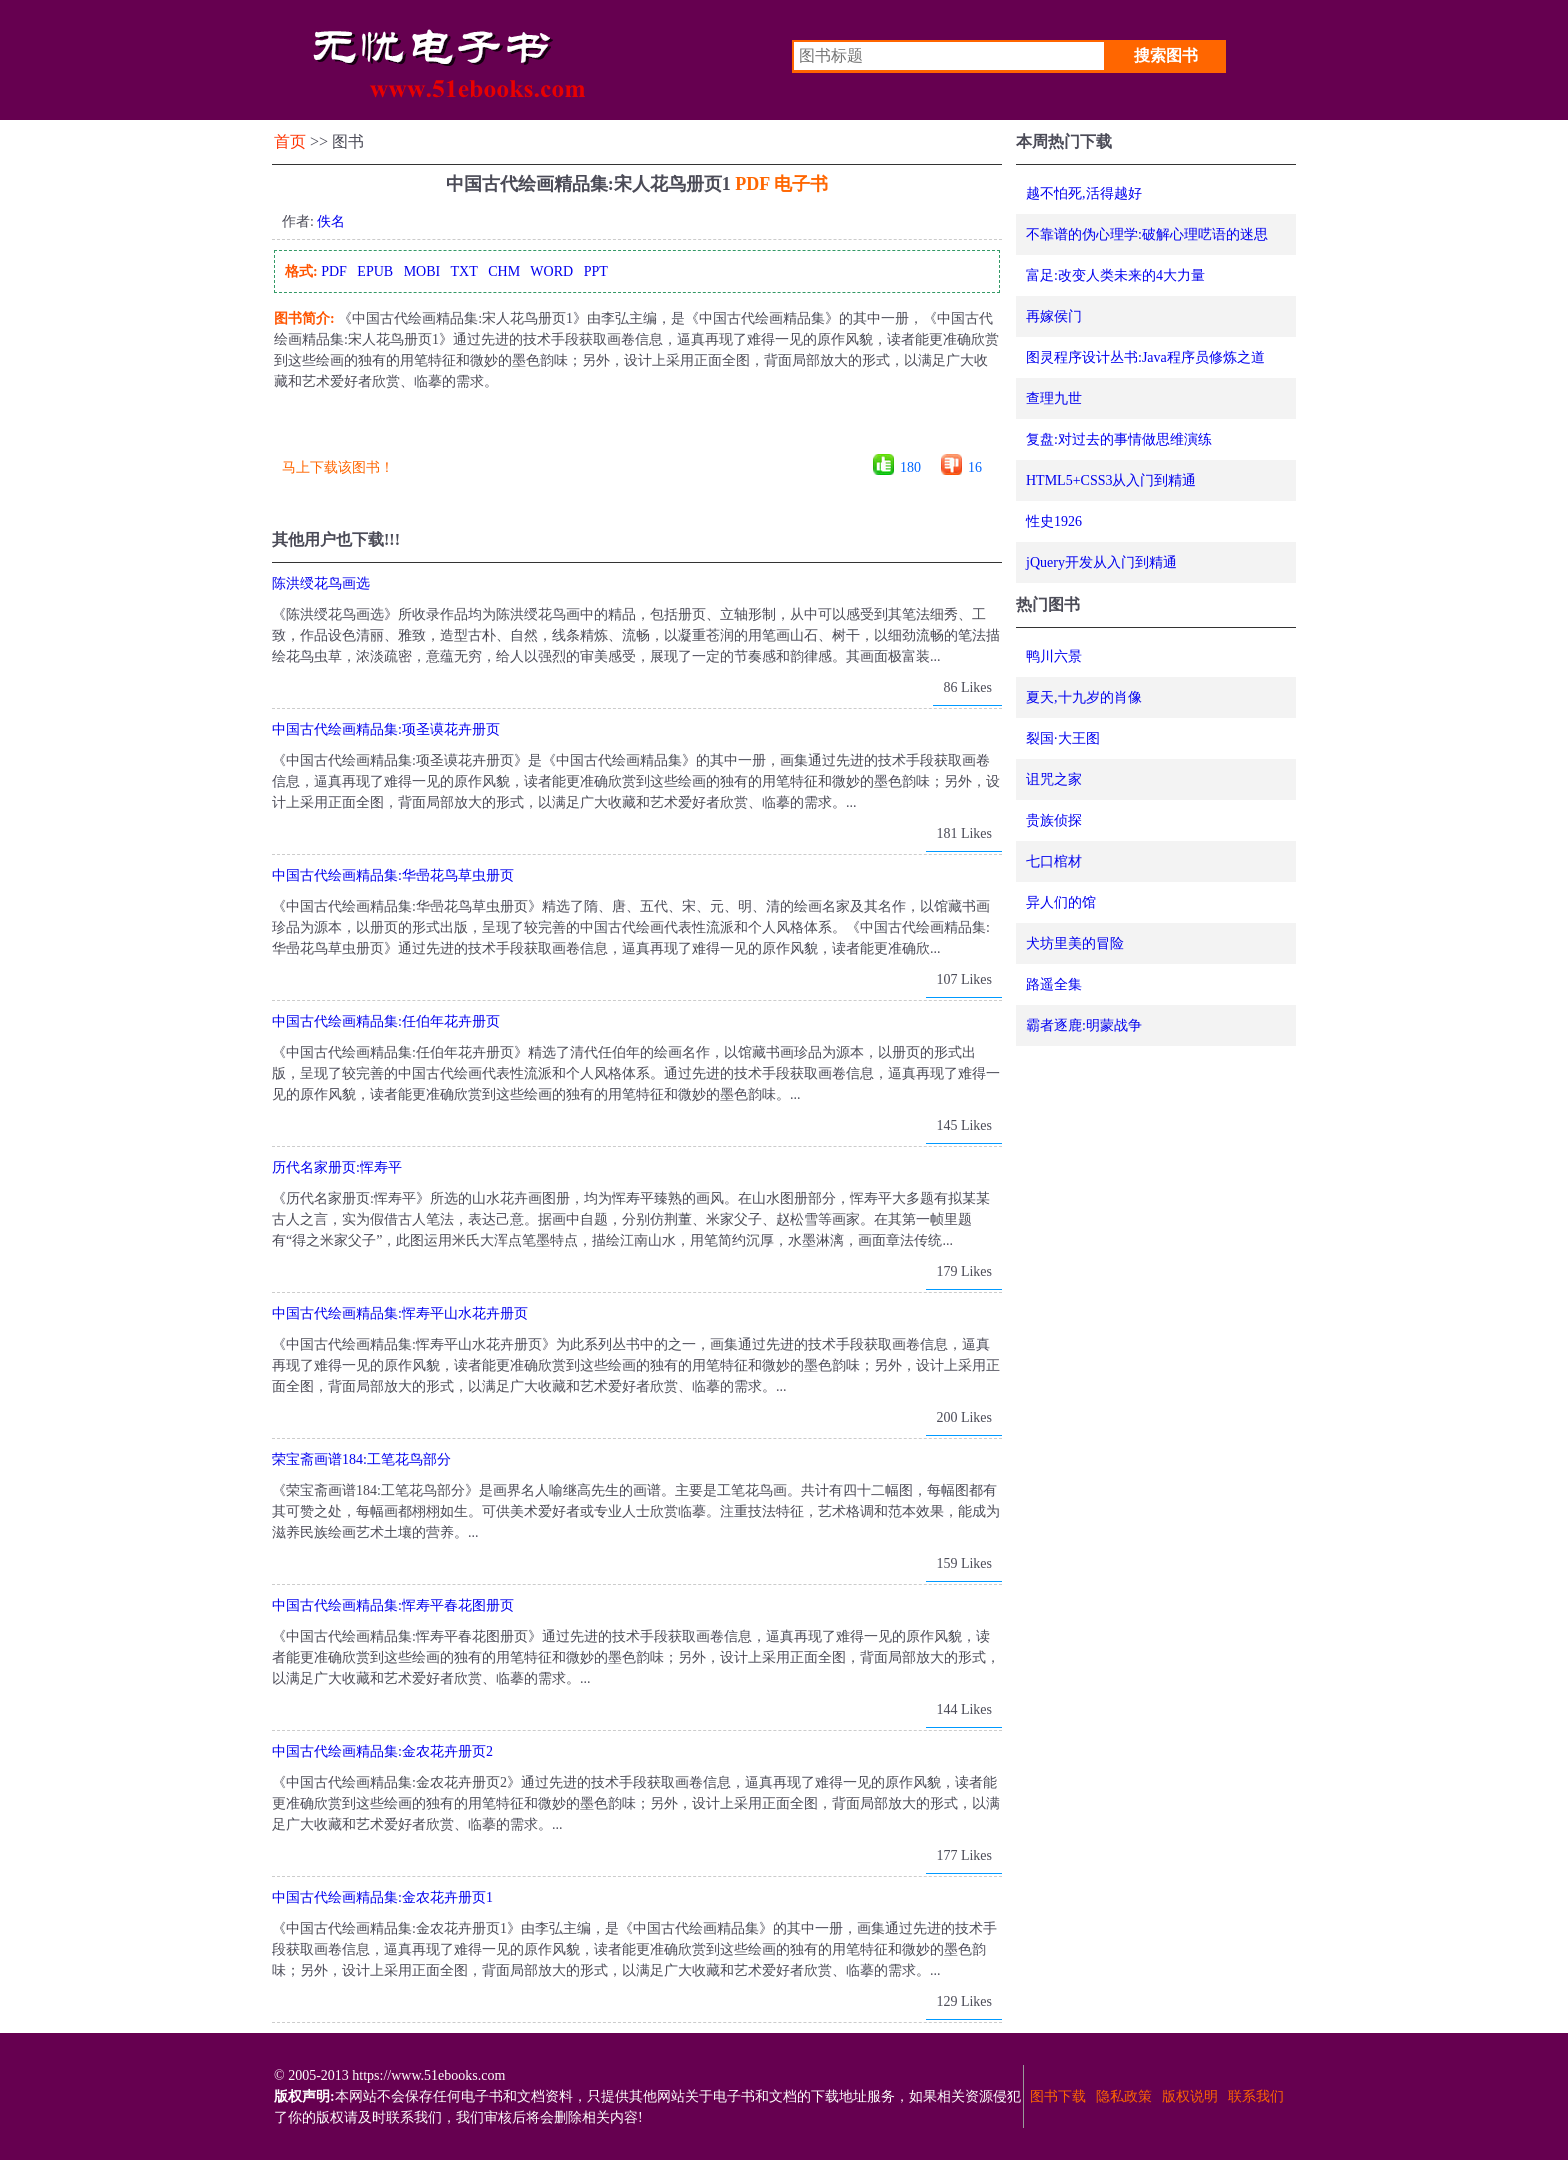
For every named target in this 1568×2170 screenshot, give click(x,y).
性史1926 (1054, 521)
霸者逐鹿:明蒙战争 (1084, 1025)
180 (910, 467)
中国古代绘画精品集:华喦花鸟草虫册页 (393, 875)
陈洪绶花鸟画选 (321, 583)
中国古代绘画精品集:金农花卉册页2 (382, 1751)
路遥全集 (1054, 984)
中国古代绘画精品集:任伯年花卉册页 (386, 1021)
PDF (334, 271)
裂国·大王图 (1063, 738)
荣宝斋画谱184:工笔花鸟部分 (361, 1459)
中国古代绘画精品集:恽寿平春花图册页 (393, 1605)
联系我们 (1256, 2096)
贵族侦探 (1054, 820)
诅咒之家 (1054, 779)
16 (975, 467)
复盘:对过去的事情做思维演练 (1119, 439)
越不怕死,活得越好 (1084, 193)
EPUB (375, 271)
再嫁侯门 (1054, 316)
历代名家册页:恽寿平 (337, 1167)
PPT (596, 271)
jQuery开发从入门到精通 (1101, 562)
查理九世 (1054, 398)
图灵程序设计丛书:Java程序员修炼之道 (1145, 357)
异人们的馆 (1061, 902)
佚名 (331, 221)
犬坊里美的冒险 (1075, 943)
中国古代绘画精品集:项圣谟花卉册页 (386, 729)
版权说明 (1190, 2096)
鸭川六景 (1054, 656)
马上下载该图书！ (338, 467)
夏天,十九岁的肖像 (1084, 697)
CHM (504, 271)
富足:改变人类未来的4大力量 (1115, 275)
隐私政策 (1124, 2096)
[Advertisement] (636, 429)
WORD (551, 271)
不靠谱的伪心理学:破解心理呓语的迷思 (1147, 234)
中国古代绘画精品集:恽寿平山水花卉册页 (400, 1313)
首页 (290, 141)
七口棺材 (1054, 861)
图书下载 (1058, 2096)
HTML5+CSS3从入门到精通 (1111, 480)
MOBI (422, 271)
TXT (463, 271)
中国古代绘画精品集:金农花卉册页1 (382, 1897)
